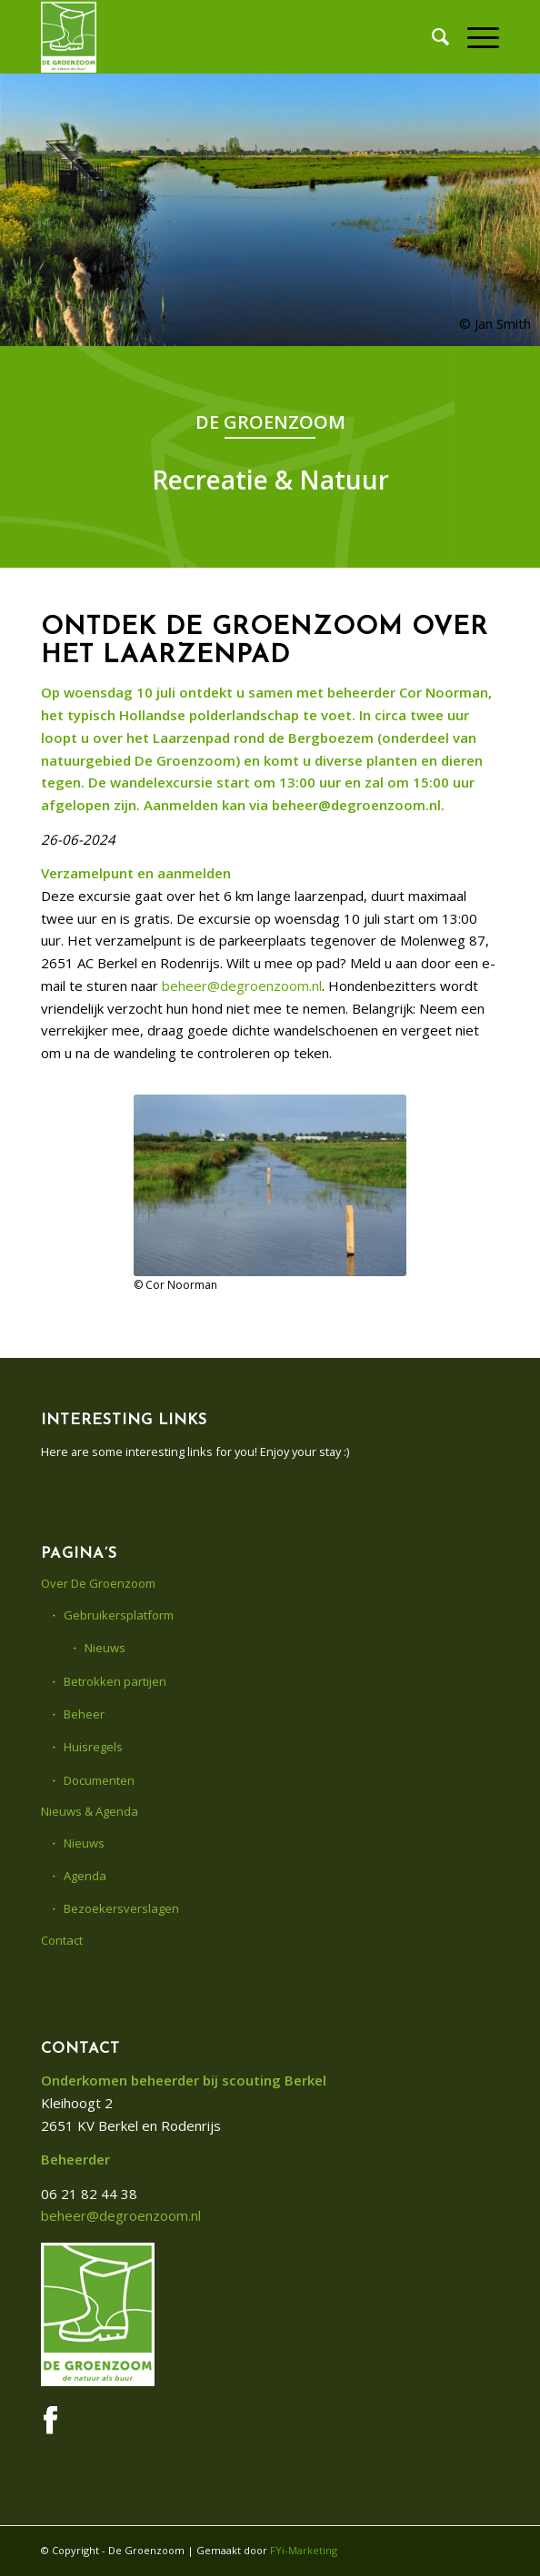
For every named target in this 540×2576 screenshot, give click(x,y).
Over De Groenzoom (98, 1583)
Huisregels (93, 1747)
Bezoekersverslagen (121, 1908)
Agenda (85, 1876)
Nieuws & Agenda (89, 1811)
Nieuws (105, 1648)
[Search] (431, 36)
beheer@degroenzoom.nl (242, 985)
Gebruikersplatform (119, 1615)
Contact (62, 1940)
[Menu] (474, 36)
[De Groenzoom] (224, 36)
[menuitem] (431, 36)
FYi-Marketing (303, 2550)
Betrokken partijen (115, 1681)
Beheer (84, 1714)
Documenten (99, 1780)
